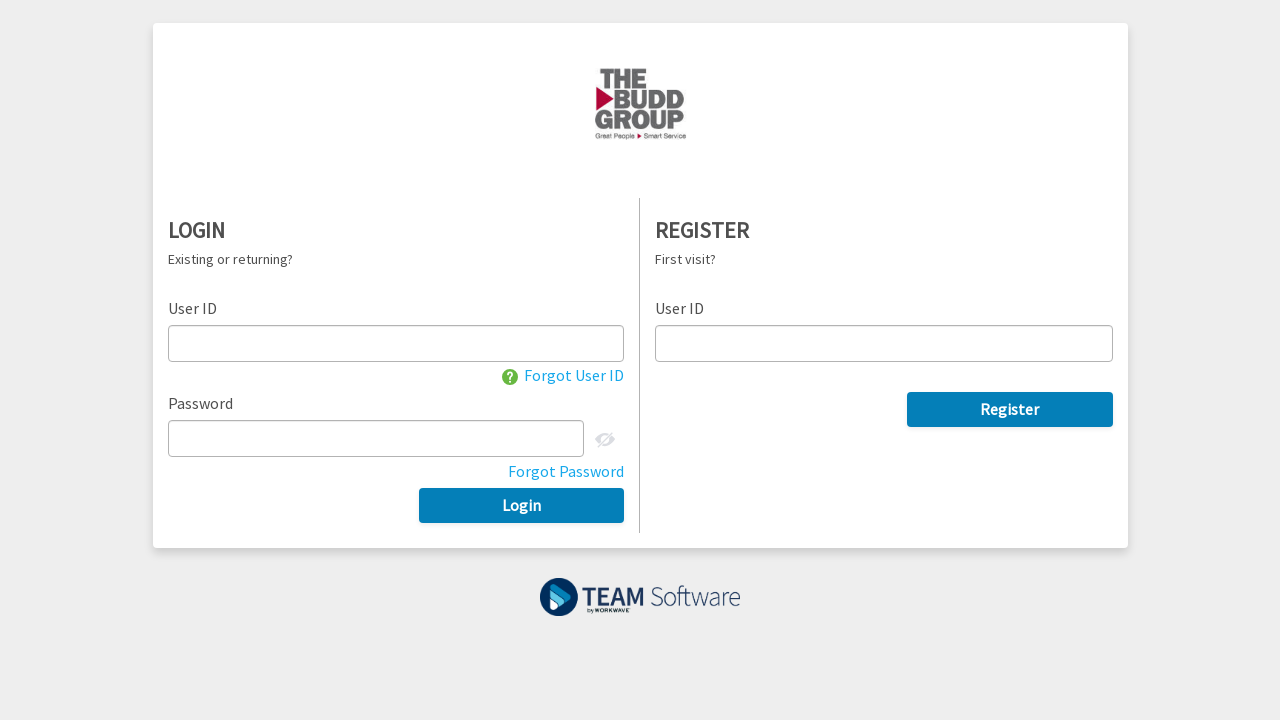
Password (200, 403)
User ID (192, 308)
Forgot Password (566, 471)
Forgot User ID (563, 375)
